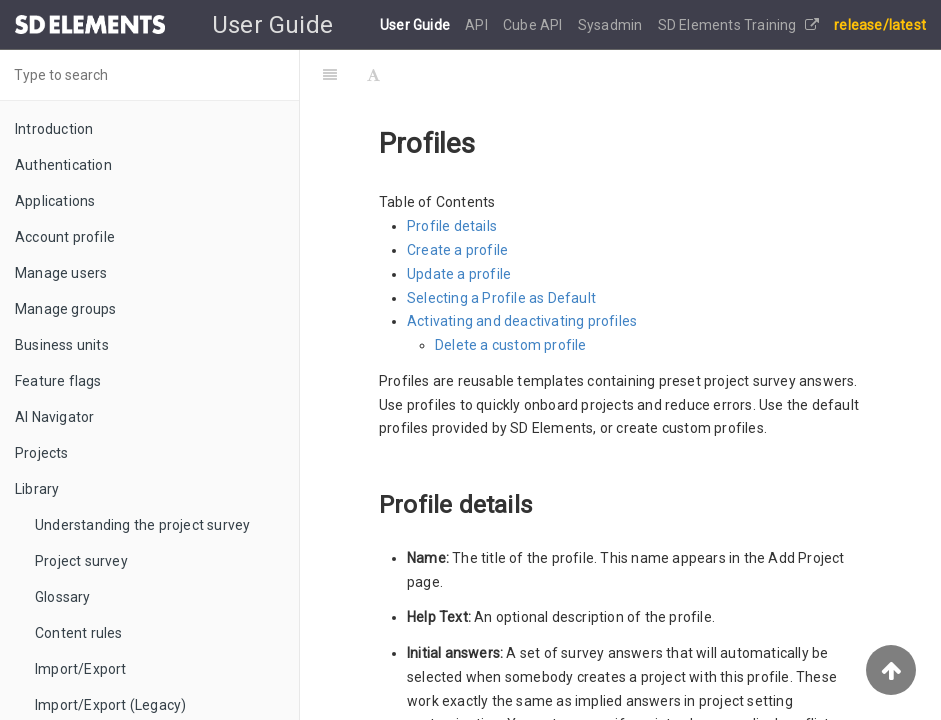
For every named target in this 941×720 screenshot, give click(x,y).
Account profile (65, 237)
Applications (55, 201)
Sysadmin (612, 25)
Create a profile (457, 250)
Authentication (63, 165)
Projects (42, 453)
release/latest (880, 25)
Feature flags (58, 381)
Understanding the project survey (142, 525)
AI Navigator (54, 417)
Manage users (61, 273)
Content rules (79, 633)
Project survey (81, 561)
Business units (62, 345)
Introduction (54, 129)
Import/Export (81, 669)
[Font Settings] (373, 75)
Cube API (534, 25)
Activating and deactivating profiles (522, 321)
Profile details (452, 226)
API (478, 25)
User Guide (416, 25)
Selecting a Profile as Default (501, 298)
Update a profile (459, 274)
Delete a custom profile (511, 345)
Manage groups (66, 309)
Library (37, 489)
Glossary (63, 597)
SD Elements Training (738, 25)
